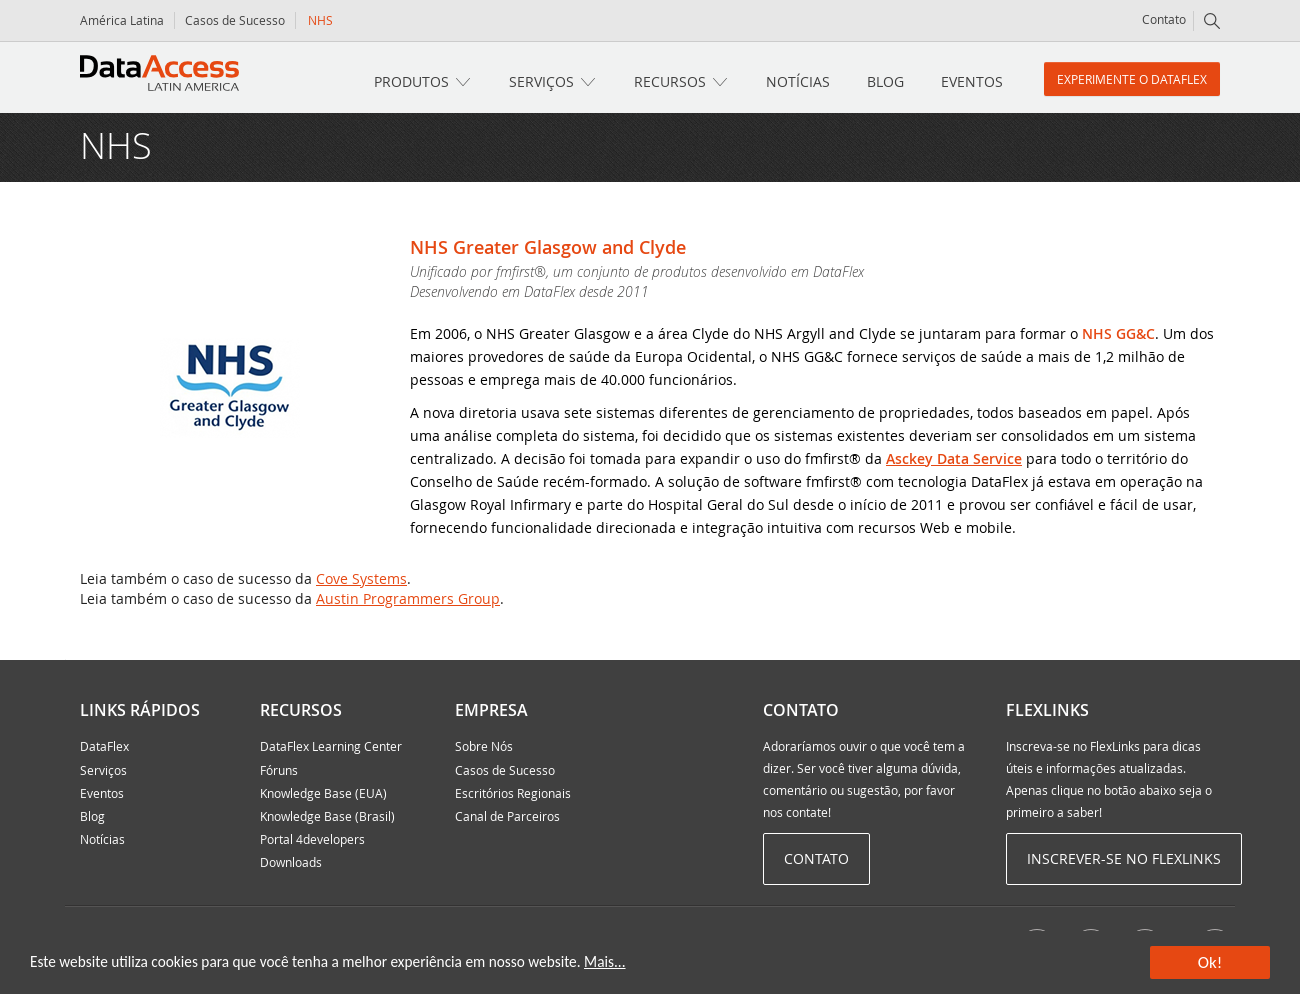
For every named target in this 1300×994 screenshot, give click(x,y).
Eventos (972, 81)
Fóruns (279, 770)
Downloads (291, 862)
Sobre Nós (484, 746)
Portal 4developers (312, 839)
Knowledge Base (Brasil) (327, 816)
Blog (885, 81)
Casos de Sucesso (235, 20)
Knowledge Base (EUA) (323, 793)
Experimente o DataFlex (1132, 79)
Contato (1164, 19)
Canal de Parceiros (507, 816)
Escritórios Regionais (513, 793)
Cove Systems (361, 578)
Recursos (670, 81)
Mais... (604, 961)
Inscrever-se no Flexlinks (1124, 858)
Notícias (798, 81)
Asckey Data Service (954, 458)
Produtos (411, 81)
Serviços (541, 81)
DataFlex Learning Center (331, 746)
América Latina (122, 20)
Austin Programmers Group (408, 598)
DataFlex (104, 746)
